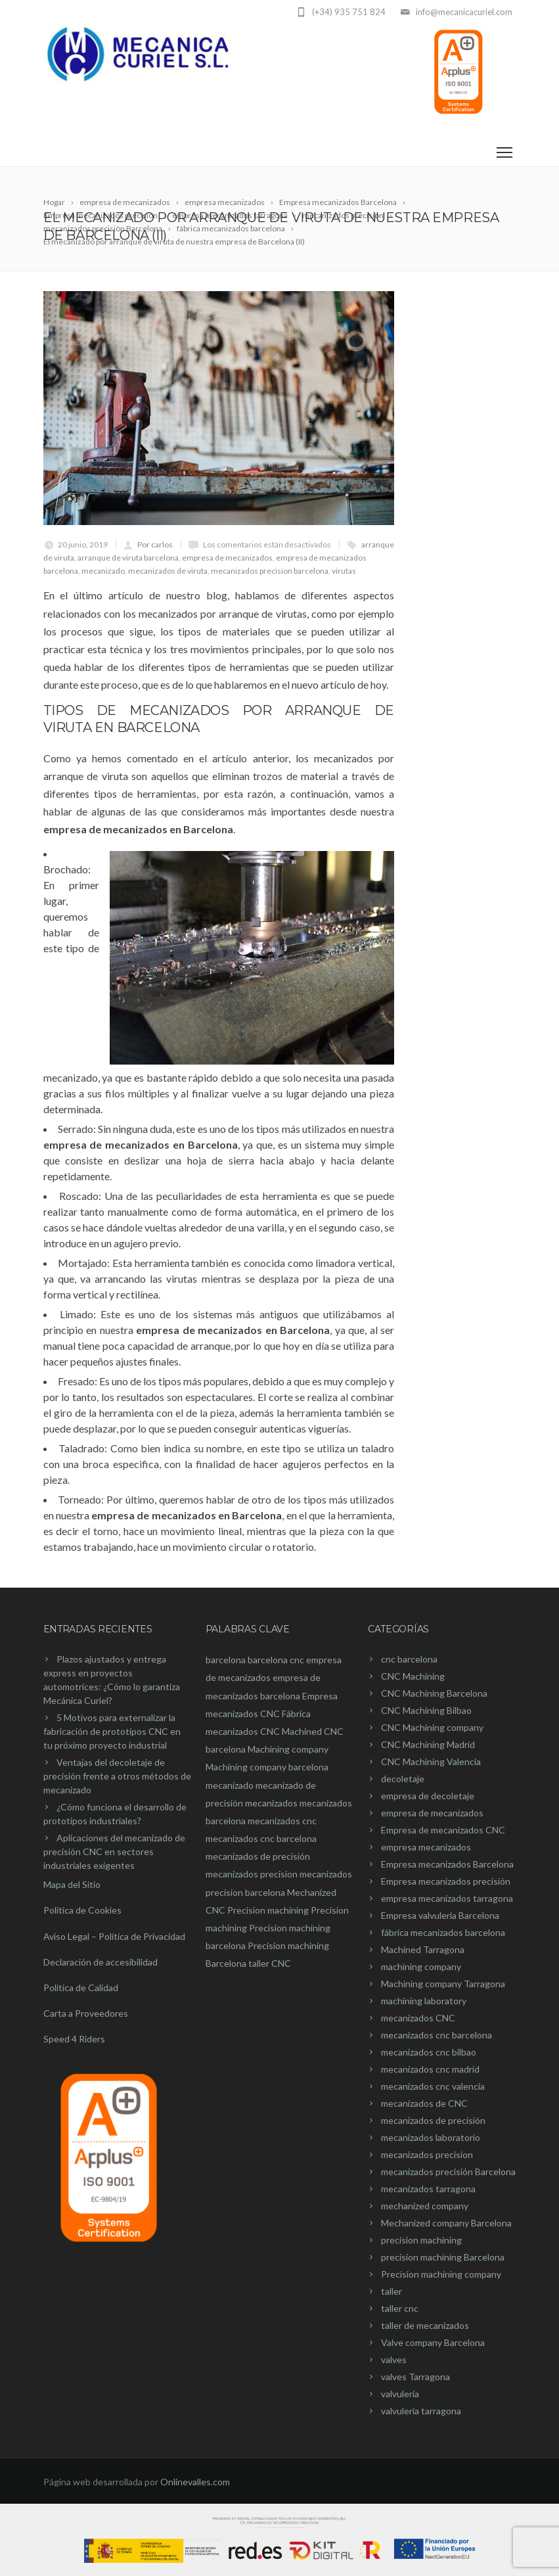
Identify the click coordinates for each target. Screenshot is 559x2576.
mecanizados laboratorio (430, 2137)
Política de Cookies (82, 1910)
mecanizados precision (252, 1873)
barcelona (226, 1659)
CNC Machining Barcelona (434, 1693)
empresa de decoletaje (427, 1795)
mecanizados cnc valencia (433, 2086)
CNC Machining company (432, 1727)
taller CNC (269, 1963)
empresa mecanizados (426, 1846)
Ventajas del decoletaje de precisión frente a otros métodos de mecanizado (117, 1776)
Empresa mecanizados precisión (445, 1881)
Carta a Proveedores (85, 2013)
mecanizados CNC (418, 2017)
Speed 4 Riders (74, 2038)
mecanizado (103, 571)
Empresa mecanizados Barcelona (447, 1864)
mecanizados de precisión (258, 1856)
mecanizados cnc (282, 1820)
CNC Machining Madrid (428, 1744)
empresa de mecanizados (227, 558)
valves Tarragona (415, 2376)
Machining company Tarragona (443, 1983)
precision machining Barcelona (442, 2257)
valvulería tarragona (421, 2410)
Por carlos (155, 544)
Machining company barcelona (267, 1766)
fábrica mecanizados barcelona (443, 1932)
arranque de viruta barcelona (128, 558)
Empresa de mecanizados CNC (443, 1829)
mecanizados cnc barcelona (261, 1838)
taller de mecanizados (425, 2325)
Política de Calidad (80, 1987)
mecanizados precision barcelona (269, 571)
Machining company (288, 1749)
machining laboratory (423, 2000)
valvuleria (400, 2393)
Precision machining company (441, 2274)
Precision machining (268, 1910)
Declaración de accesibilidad (100, 1961)
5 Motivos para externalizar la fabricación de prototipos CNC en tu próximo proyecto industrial (112, 1731)
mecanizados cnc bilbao (428, 2052)
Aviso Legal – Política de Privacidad (114, 1936)
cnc (297, 1659)
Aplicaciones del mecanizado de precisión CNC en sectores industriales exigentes (114, 1851)
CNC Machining (413, 1676)
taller (391, 2291)
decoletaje (402, 1778)
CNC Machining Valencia (431, 1761)
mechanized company (424, 2205)
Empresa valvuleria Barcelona (440, 1915)
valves (394, 2359)
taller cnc (399, 2308)
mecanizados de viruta (168, 571)
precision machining (421, 2239)
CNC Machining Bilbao (426, 1710)
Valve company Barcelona (433, 2342)
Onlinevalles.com (195, 2481)
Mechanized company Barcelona (446, 2222)
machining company (421, 1966)
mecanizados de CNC (424, 2103)
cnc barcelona (409, 1659)
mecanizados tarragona (428, 2188)
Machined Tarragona (422, 1949)
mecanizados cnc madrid (430, 2069)
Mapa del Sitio (72, 1884)
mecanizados (271, 1802)
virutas (344, 571)
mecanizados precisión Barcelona (448, 2171)
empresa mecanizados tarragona (447, 1898)
